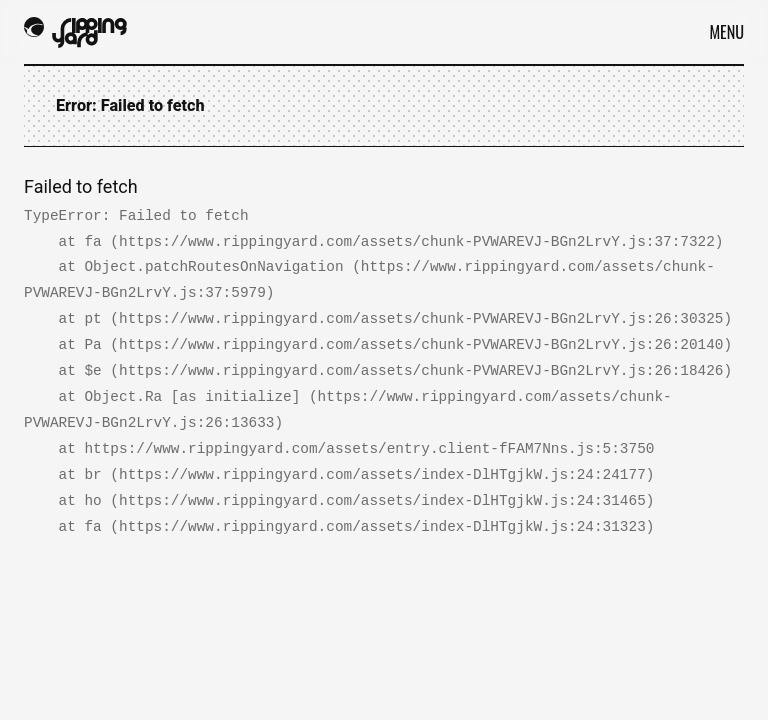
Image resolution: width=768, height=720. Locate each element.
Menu (726, 32)
